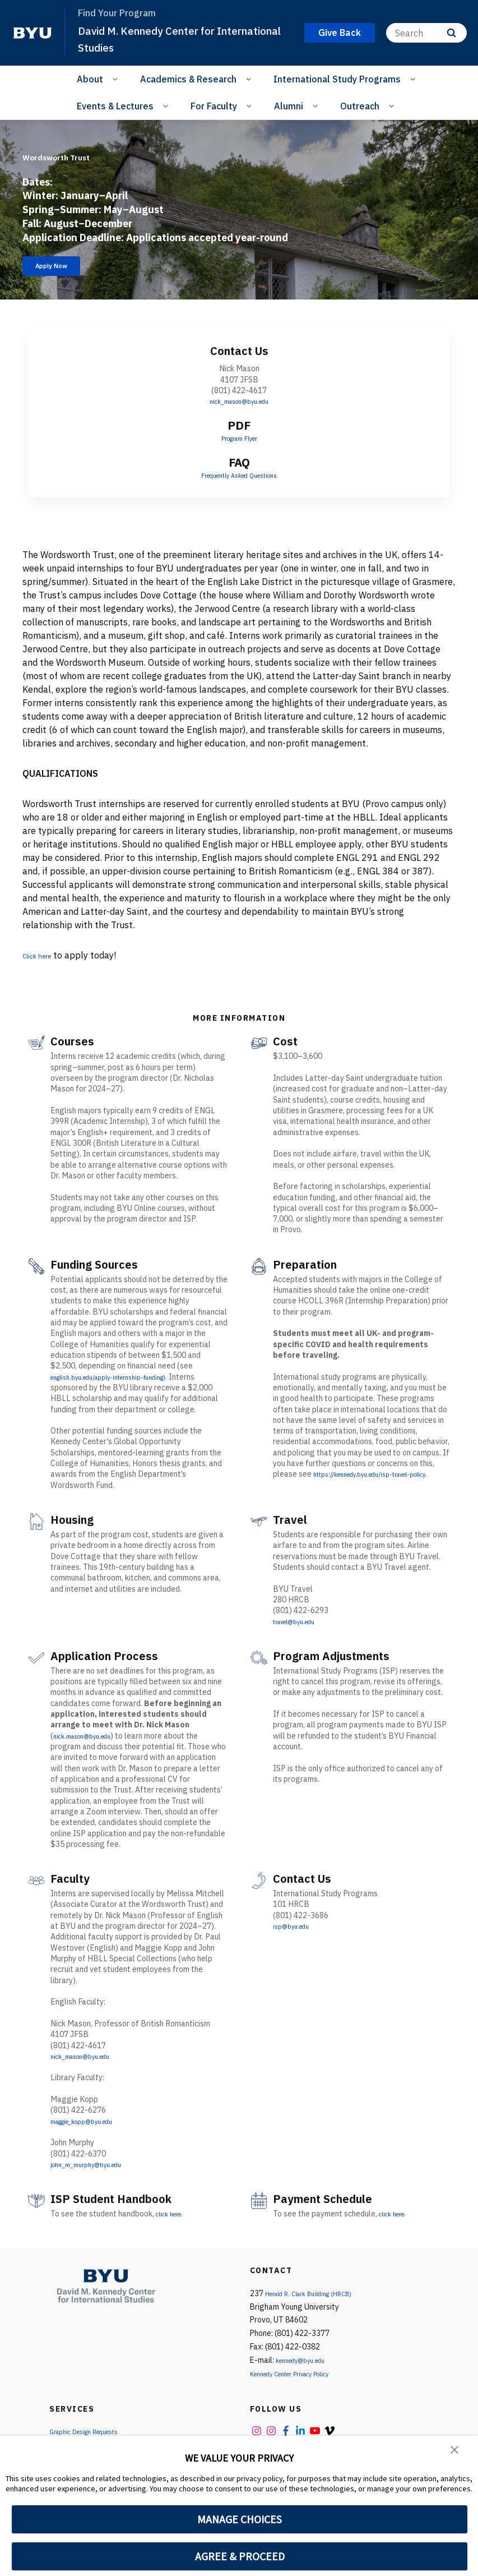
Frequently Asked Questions (239, 481)
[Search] (426, 33)
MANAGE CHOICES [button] (239, 2519)
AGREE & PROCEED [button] (239, 2556)
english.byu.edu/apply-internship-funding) (123, 1382)
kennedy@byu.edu (307, 2366)
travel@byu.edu (300, 1627)
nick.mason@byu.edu (89, 1741)
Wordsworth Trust (93, 152)
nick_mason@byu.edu (239, 407)
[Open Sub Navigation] (117, 78)
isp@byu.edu (295, 1932)
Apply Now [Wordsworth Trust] (64, 269)
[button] (456, 2452)
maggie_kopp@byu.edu (91, 2127)
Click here (42, 961)
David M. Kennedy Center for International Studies (157, 38)
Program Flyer (239, 444)
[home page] (32, 33)
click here (172, 2219)
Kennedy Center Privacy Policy (302, 2379)
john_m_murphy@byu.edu (95, 2170)
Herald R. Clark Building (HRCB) (319, 2299)
